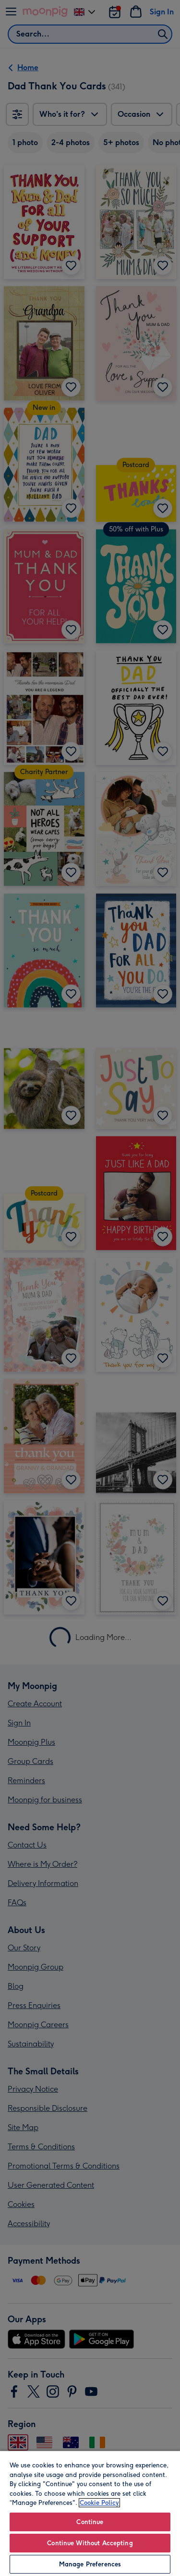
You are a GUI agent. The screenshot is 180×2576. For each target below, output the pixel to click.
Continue (89, 2522)
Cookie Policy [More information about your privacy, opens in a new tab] (99, 2502)
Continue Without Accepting (89, 2543)
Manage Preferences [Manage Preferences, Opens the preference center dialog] (90, 2564)
